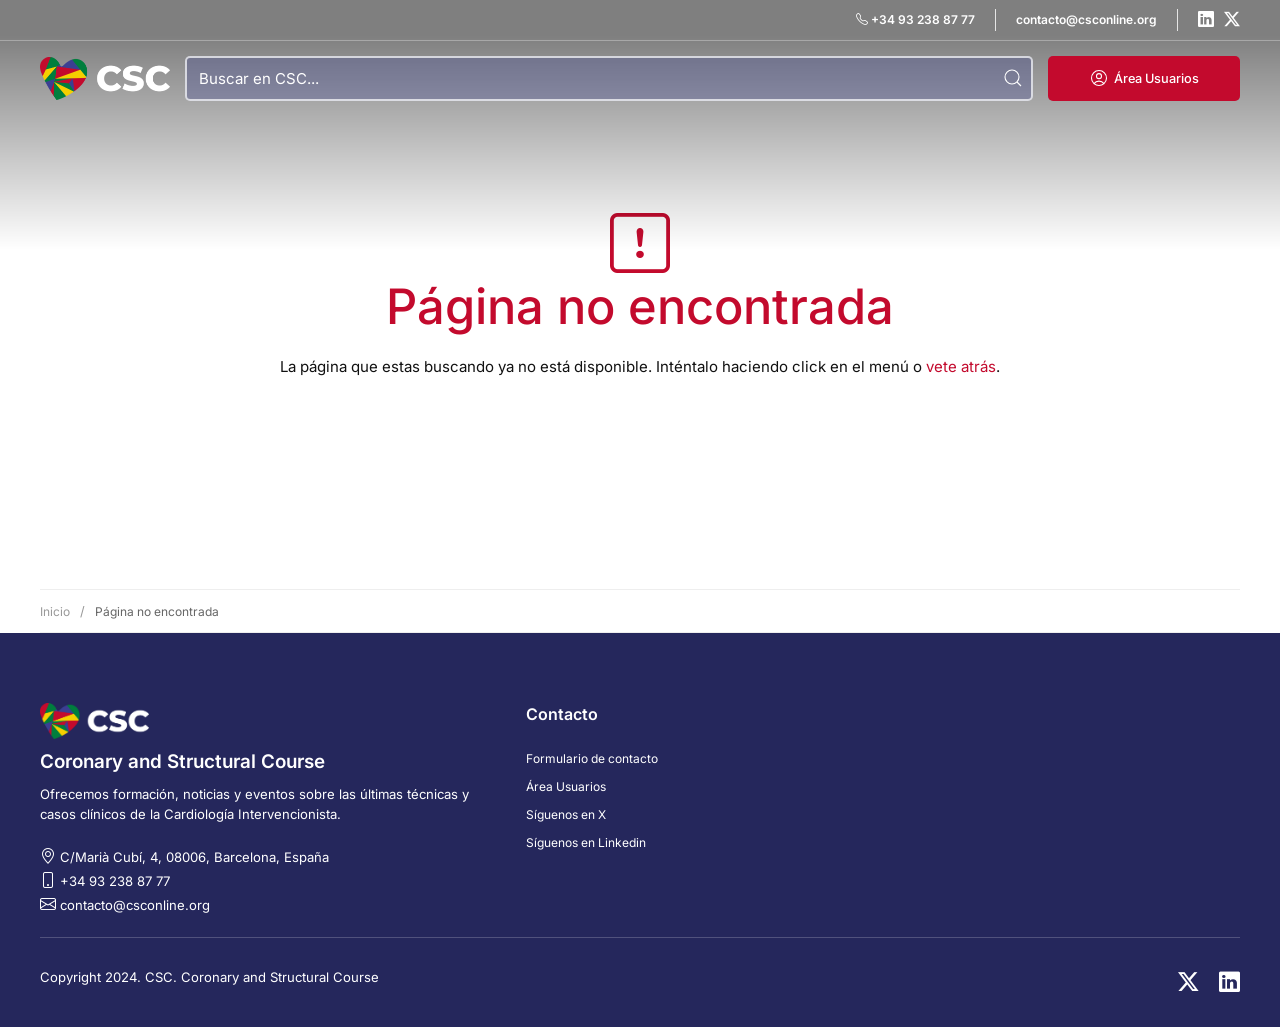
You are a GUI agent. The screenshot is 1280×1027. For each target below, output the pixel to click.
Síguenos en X (566, 814)
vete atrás (961, 366)
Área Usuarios (566, 786)
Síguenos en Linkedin (586, 842)
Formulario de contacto (592, 758)
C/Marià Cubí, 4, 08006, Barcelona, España (194, 857)
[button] (1144, 78)
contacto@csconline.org (135, 905)
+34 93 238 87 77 (115, 881)
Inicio (55, 611)
